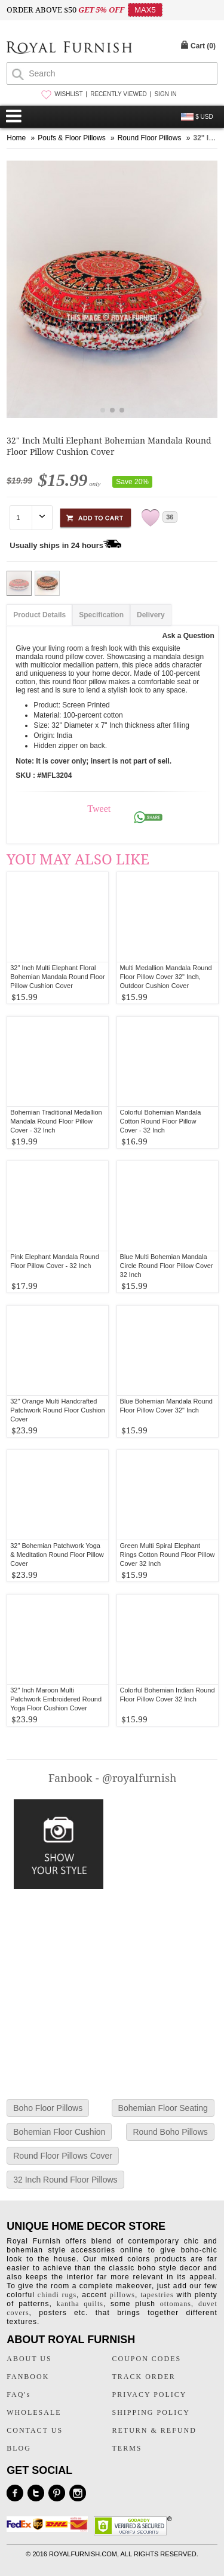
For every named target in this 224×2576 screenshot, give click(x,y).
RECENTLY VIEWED (118, 94)
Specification (101, 615)
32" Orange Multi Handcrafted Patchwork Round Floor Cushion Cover (57, 1410)
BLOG (19, 2448)
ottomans (175, 2304)
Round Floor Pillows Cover (62, 2155)
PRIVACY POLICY (149, 2394)
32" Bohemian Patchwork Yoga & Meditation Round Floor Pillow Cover (57, 1554)
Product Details (39, 615)
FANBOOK (28, 2376)
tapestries (156, 2295)
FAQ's (18, 2394)
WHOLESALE (34, 2412)
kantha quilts (80, 2304)
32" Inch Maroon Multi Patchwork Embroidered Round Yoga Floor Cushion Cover (56, 1699)
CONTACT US (35, 2430)
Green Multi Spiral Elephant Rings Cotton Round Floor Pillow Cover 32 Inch (167, 1554)
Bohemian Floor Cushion (59, 2132)
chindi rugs (57, 2295)
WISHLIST (68, 94)
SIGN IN (165, 94)
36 (169, 517)
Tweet (99, 809)
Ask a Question (188, 636)
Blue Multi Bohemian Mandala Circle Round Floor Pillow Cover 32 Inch (166, 1265)
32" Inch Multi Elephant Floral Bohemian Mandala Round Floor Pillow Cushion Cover (57, 976)
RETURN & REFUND (154, 2430)
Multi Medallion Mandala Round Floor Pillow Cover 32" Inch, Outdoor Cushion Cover (166, 976)
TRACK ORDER (144, 2376)
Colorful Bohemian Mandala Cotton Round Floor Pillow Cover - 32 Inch (160, 1121)
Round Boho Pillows (170, 2132)
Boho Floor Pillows (47, 2108)
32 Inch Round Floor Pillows (65, 2179)
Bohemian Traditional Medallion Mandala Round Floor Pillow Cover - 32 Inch (56, 1121)
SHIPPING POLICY (151, 2412)
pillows (122, 2295)
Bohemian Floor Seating (163, 2108)
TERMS (127, 2448)
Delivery (151, 615)
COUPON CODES (147, 2359)
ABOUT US (29, 2359)
